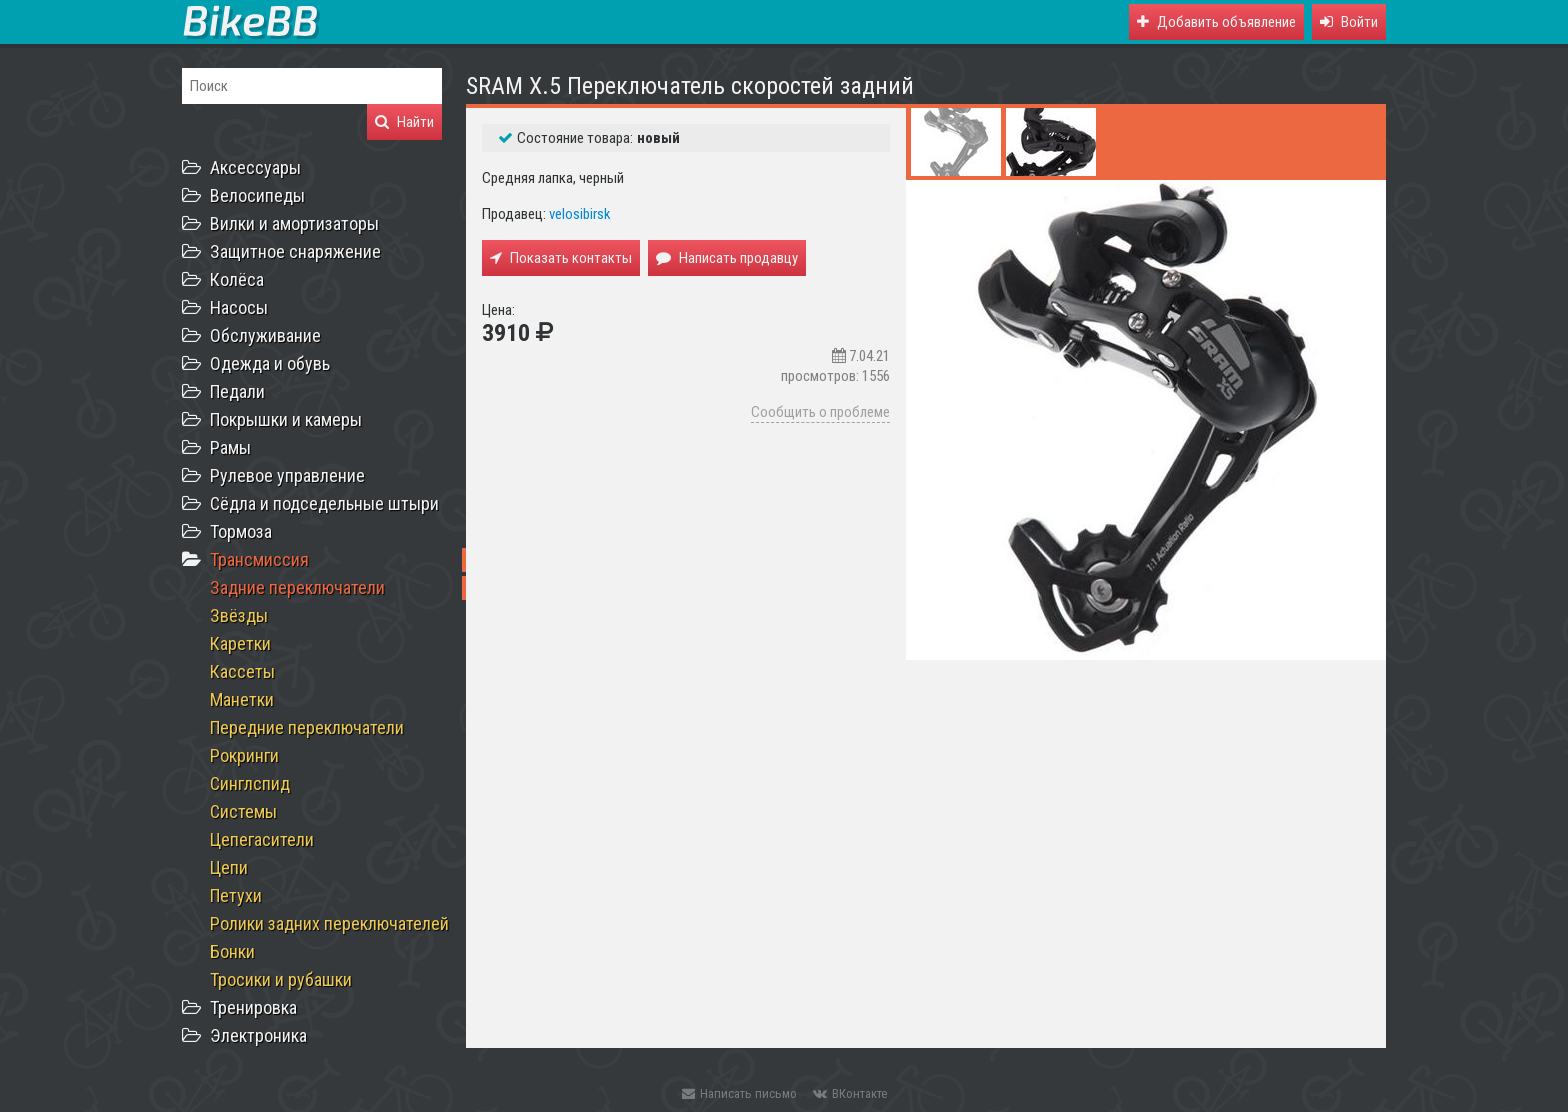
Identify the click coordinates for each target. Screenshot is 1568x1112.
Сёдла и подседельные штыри (324, 503)
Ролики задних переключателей (329, 923)
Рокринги (244, 755)
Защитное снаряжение (295, 251)
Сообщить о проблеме (820, 412)
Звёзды (239, 615)
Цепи (229, 867)
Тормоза (241, 531)
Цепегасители (262, 839)
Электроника (258, 1035)
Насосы (239, 307)
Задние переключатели (297, 587)
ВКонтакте (850, 1093)
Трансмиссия (259, 559)
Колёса (237, 279)
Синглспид (250, 783)
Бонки (232, 951)
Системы (243, 811)
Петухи (236, 895)
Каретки (240, 643)
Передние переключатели (307, 727)
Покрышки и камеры (286, 419)
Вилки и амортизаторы (294, 223)
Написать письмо (739, 1093)
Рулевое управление (287, 475)
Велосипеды (257, 195)
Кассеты (242, 671)
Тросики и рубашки (281, 979)
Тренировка (253, 1007)
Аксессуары (255, 167)
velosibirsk (580, 214)
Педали (237, 391)
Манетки (242, 699)
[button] (1349, 22)
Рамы (230, 447)
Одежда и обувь (270, 363)
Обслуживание (265, 335)
